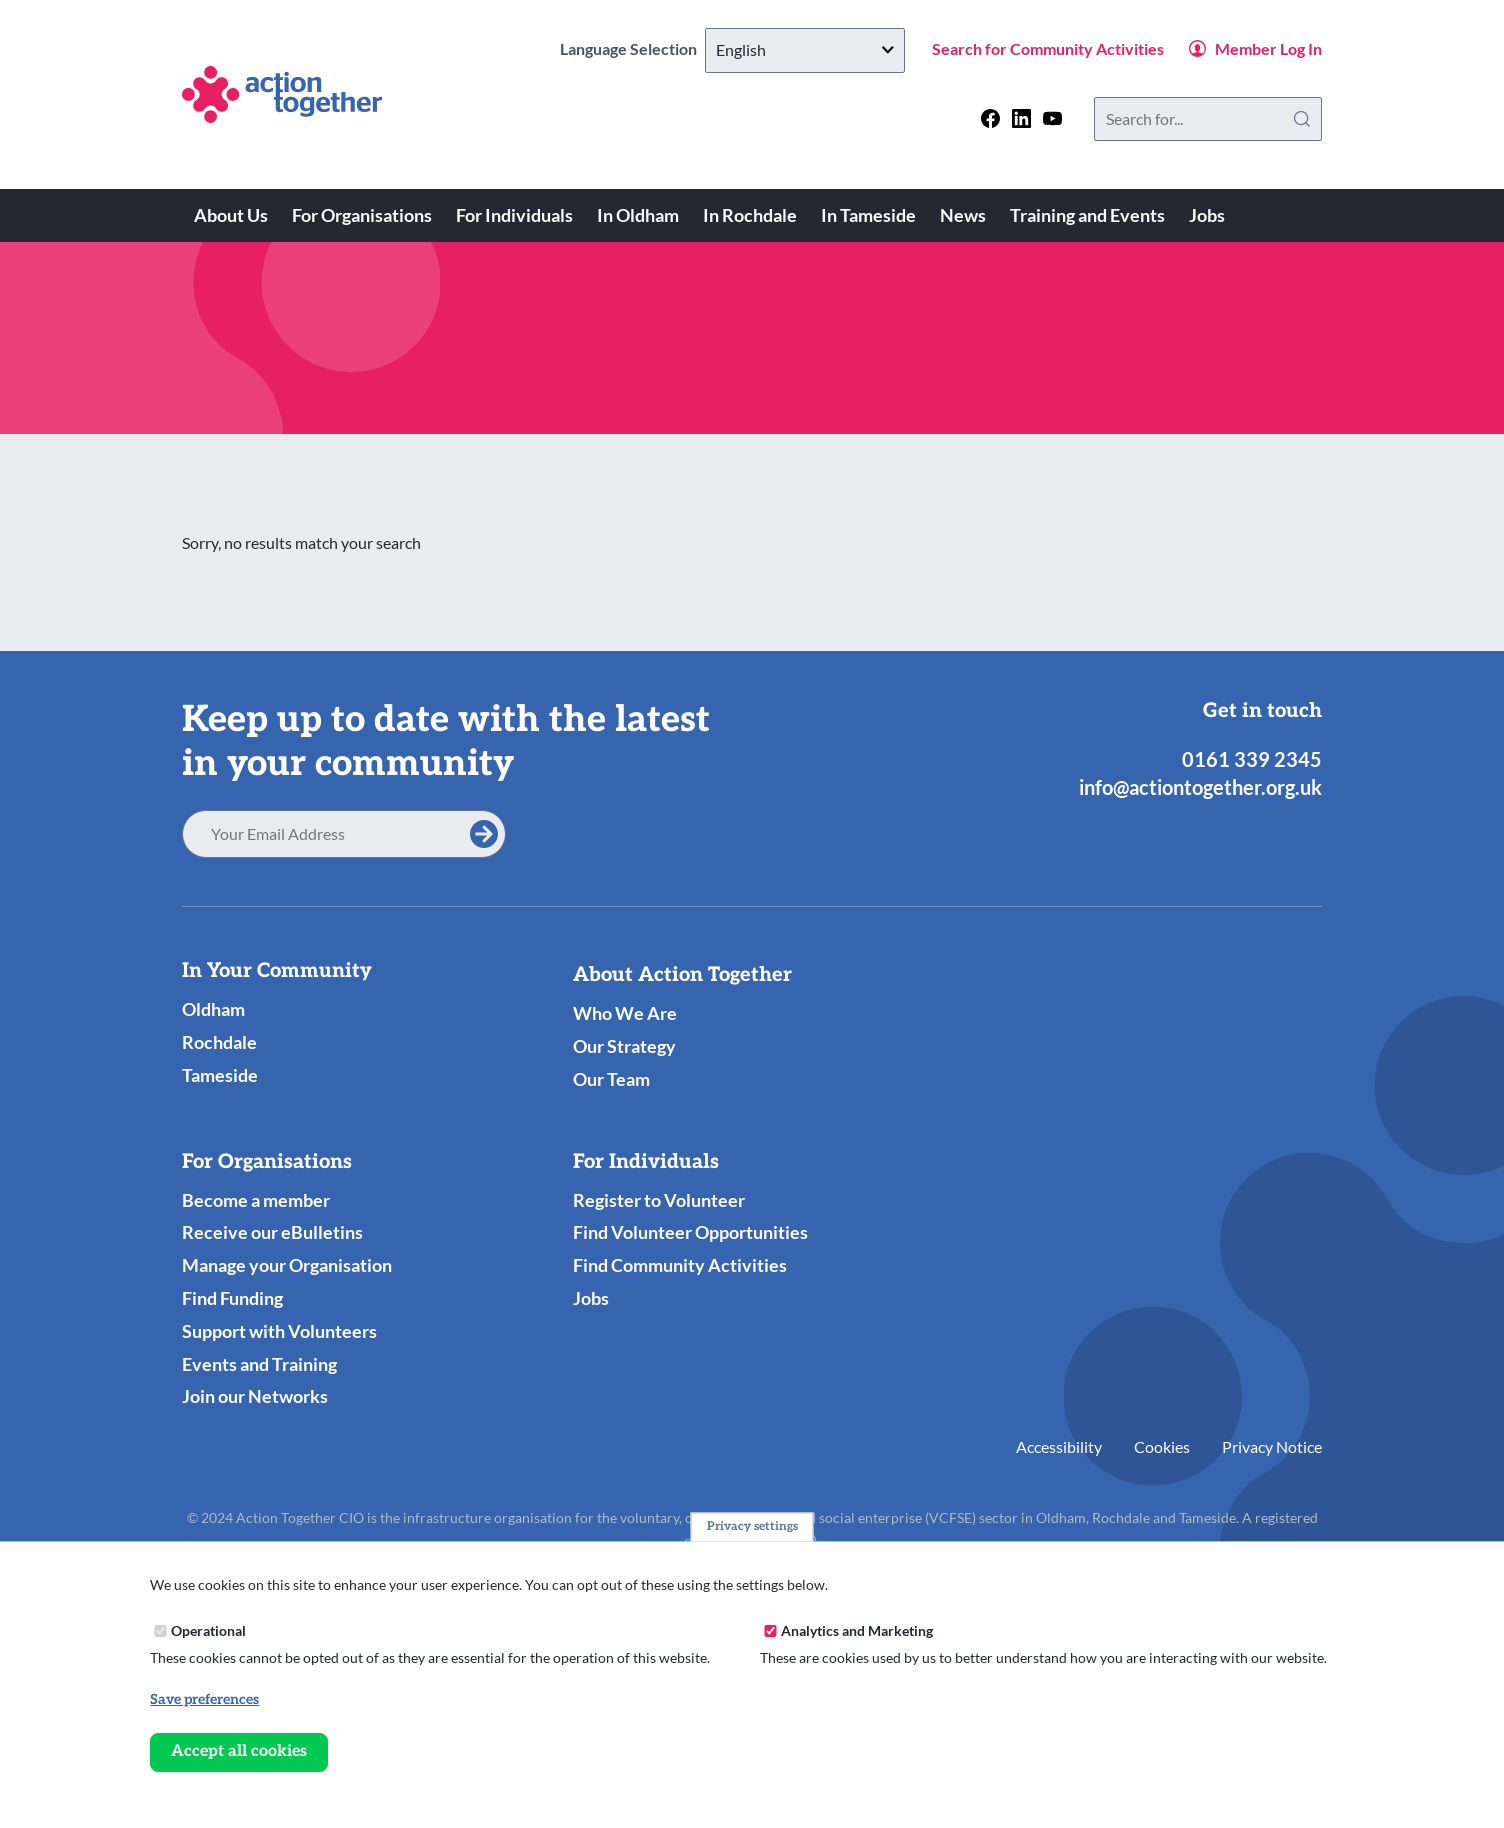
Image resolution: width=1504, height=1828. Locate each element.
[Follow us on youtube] (1052, 118)
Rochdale (219, 1042)
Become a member (256, 1200)
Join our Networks (255, 1396)
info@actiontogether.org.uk (1200, 787)
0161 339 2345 (1252, 759)
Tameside (220, 1075)
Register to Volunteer (659, 1200)
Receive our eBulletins (272, 1232)
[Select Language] (805, 50)
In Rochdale (750, 215)
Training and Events (1087, 215)
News (963, 215)
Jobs (1207, 215)
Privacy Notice (1272, 1446)
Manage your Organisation (287, 1265)
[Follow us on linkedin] (1021, 118)
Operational (208, 1632)
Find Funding (232, 1298)
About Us (231, 215)
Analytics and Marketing (857, 1632)
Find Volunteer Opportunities (690, 1232)
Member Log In (1268, 48)
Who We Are (625, 1013)
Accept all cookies (239, 1753)
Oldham (213, 1009)
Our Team (611, 1079)
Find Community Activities (680, 1265)
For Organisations (362, 215)
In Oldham (638, 215)
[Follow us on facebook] (990, 118)
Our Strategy (624, 1046)
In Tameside (868, 215)
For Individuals (514, 215)
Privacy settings (752, 1528)
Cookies (1162, 1446)
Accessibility (1059, 1446)
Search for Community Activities (1048, 48)
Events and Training (259, 1364)
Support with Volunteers (279, 1331)
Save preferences (204, 1701)
